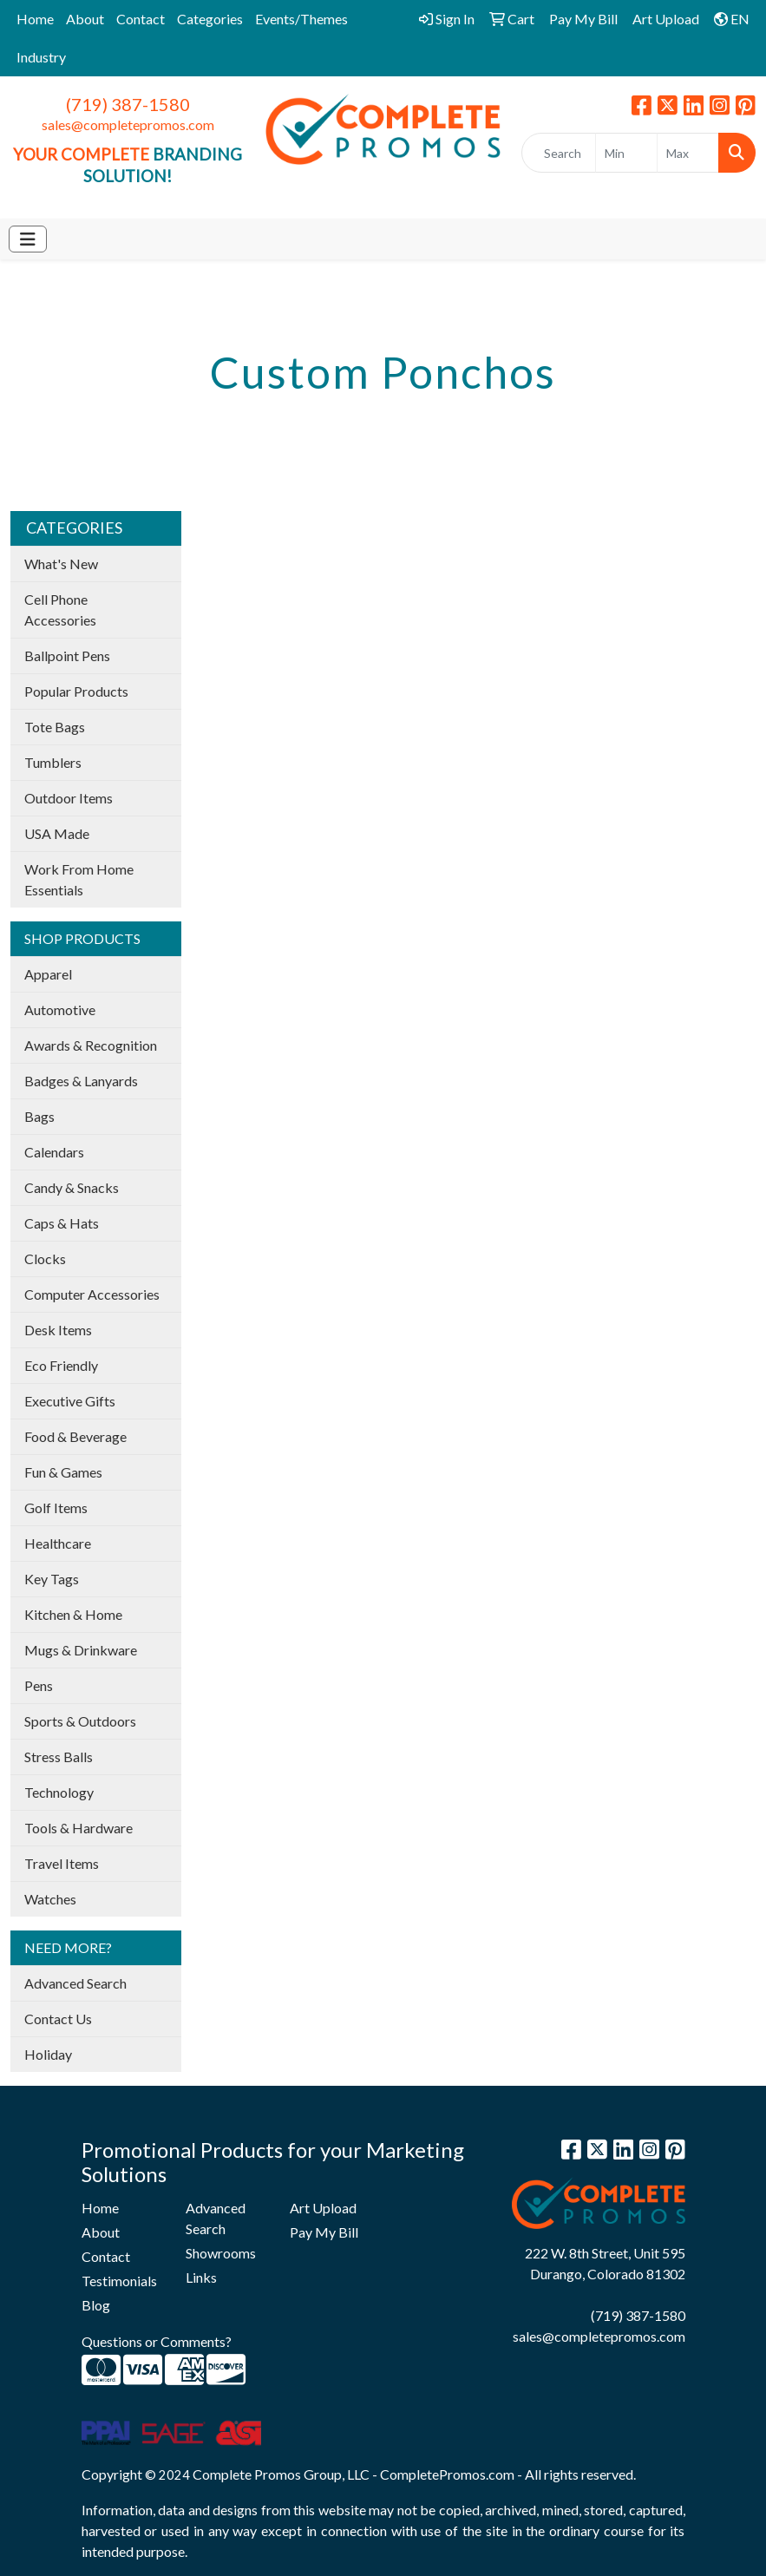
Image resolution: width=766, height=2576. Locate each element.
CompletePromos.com (447, 2474)
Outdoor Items (68, 798)
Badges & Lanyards (81, 1080)
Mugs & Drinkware (80, 1650)
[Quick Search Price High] (688, 153)
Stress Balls (58, 1756)
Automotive (59, 1009)
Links (201, 2277)
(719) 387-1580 (128, 104)
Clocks (45, 1258)
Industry (41, 57)
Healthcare (57, 1543)
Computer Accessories (92, 1294)
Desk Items (58, 1329)
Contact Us (58, 2018)
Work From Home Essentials (79, 879)
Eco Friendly (61, 1365)
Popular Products (76, 691)
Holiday (48, 2054)
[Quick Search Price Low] (626, 153)
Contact (140, 18)
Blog (96, 2305)
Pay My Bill (324, 2232)
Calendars (54, 1152)
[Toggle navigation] (28, 239)
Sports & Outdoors (80, 1721)
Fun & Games (63, 1472)
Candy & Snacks (71, 1187)
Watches (50, 1899)
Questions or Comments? (157, 2341)
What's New (61, 563)
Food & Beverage (75, 1436)
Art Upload (323, 2207)
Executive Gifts (69, 1401)
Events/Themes (301, 18)
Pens (38, 1685)
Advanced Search (75, 1983)
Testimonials (119, 2280)
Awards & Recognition (90, 1045)
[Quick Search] (559, 153)
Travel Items (61, 1863)
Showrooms (221, 2253)
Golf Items (56, 1507)
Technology (59, 1792)
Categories (210, 18)
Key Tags (51, 1578)
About (85, 18)
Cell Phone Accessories (60, 609)
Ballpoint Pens (67, 655)
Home (35, 18)
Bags (39, 1116)
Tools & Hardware (78, 1827)
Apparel (48, 974)
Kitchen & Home (73, 1614)
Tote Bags (54, 726)
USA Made (56, 833)
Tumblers (53, 762)
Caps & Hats (61, 1223)
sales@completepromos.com (128, 124)
